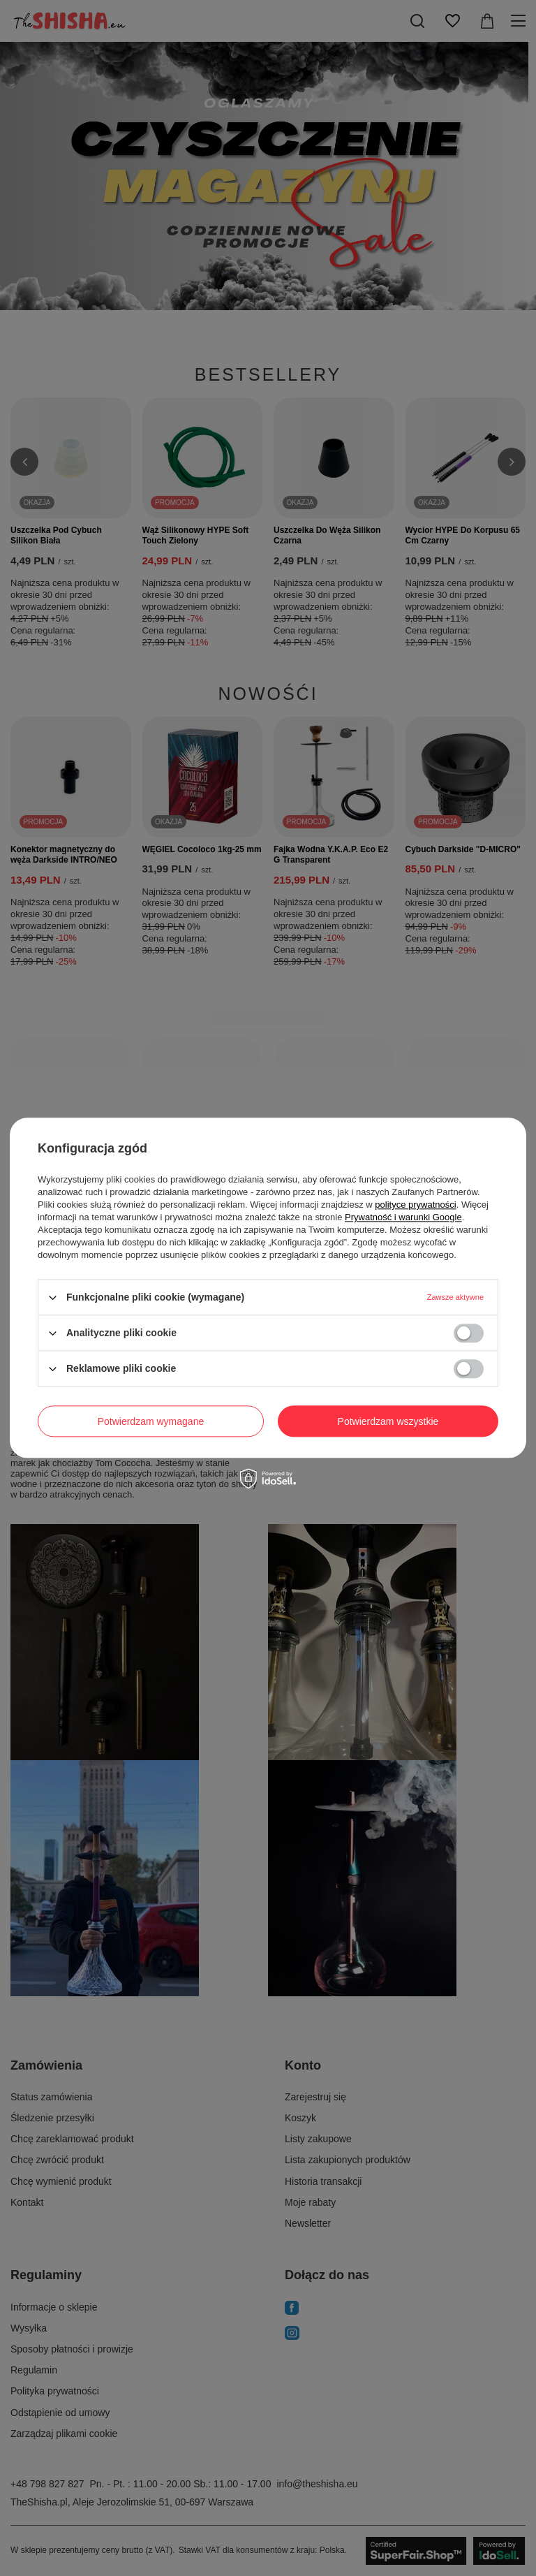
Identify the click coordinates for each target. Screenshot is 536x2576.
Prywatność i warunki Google (403, 1217)
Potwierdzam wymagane (151, 1421)
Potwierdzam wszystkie (388, 1421)
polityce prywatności (415, 1204)
